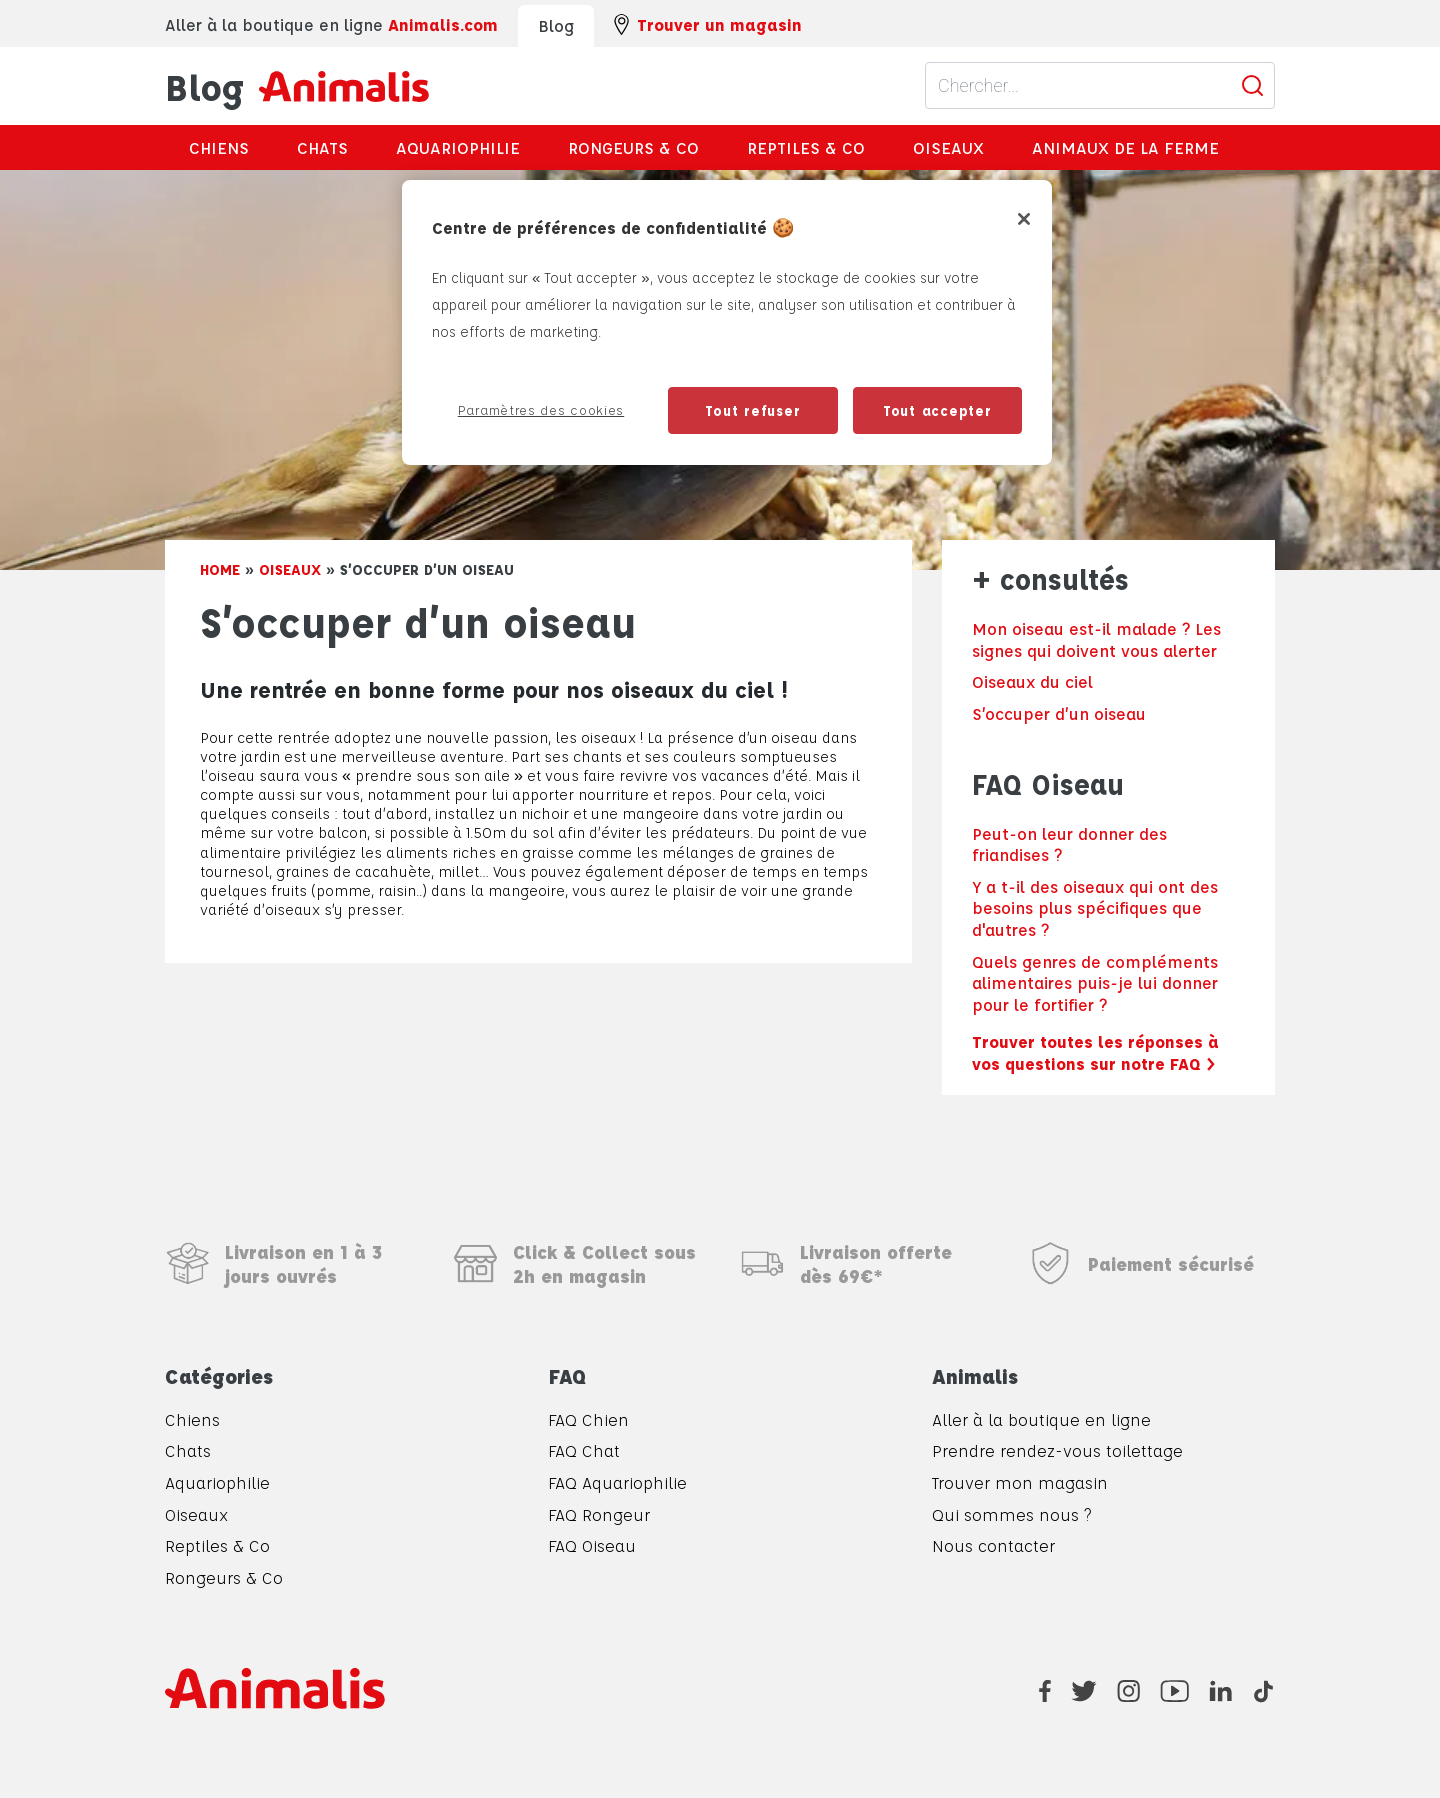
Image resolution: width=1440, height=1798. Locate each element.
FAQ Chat (584, 1450)
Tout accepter (937, 410)
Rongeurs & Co (633, 147)
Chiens (219, 147)
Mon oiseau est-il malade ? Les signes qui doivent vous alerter (1096, 639)
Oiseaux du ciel (1032, 681)
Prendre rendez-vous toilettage (1057, 1450)
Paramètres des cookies (541, 409)
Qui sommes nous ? (1011, 1514)
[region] (727, 322)
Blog (297, 86)
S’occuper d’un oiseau (1059, 713)
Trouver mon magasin (1020, 1482)
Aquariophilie (458, 147)
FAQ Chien (588, 1419)
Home (220, 569)
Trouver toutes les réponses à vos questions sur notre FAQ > (1095, 1052)
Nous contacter (993, 1545)
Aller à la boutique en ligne (1041, 1419)
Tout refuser (752, 410)
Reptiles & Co (806, 147)
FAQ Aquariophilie (617, 1482)
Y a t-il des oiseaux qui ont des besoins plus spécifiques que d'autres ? (1095, 908)
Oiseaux (948, 147)
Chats (322, 147)
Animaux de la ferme (1125, 147)
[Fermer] (1024, 219)
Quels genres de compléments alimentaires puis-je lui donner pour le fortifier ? (1095, 983)
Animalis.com (443, 24)
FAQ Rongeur (599, 1514)
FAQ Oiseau (592, 1545)
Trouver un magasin (708, 24)
